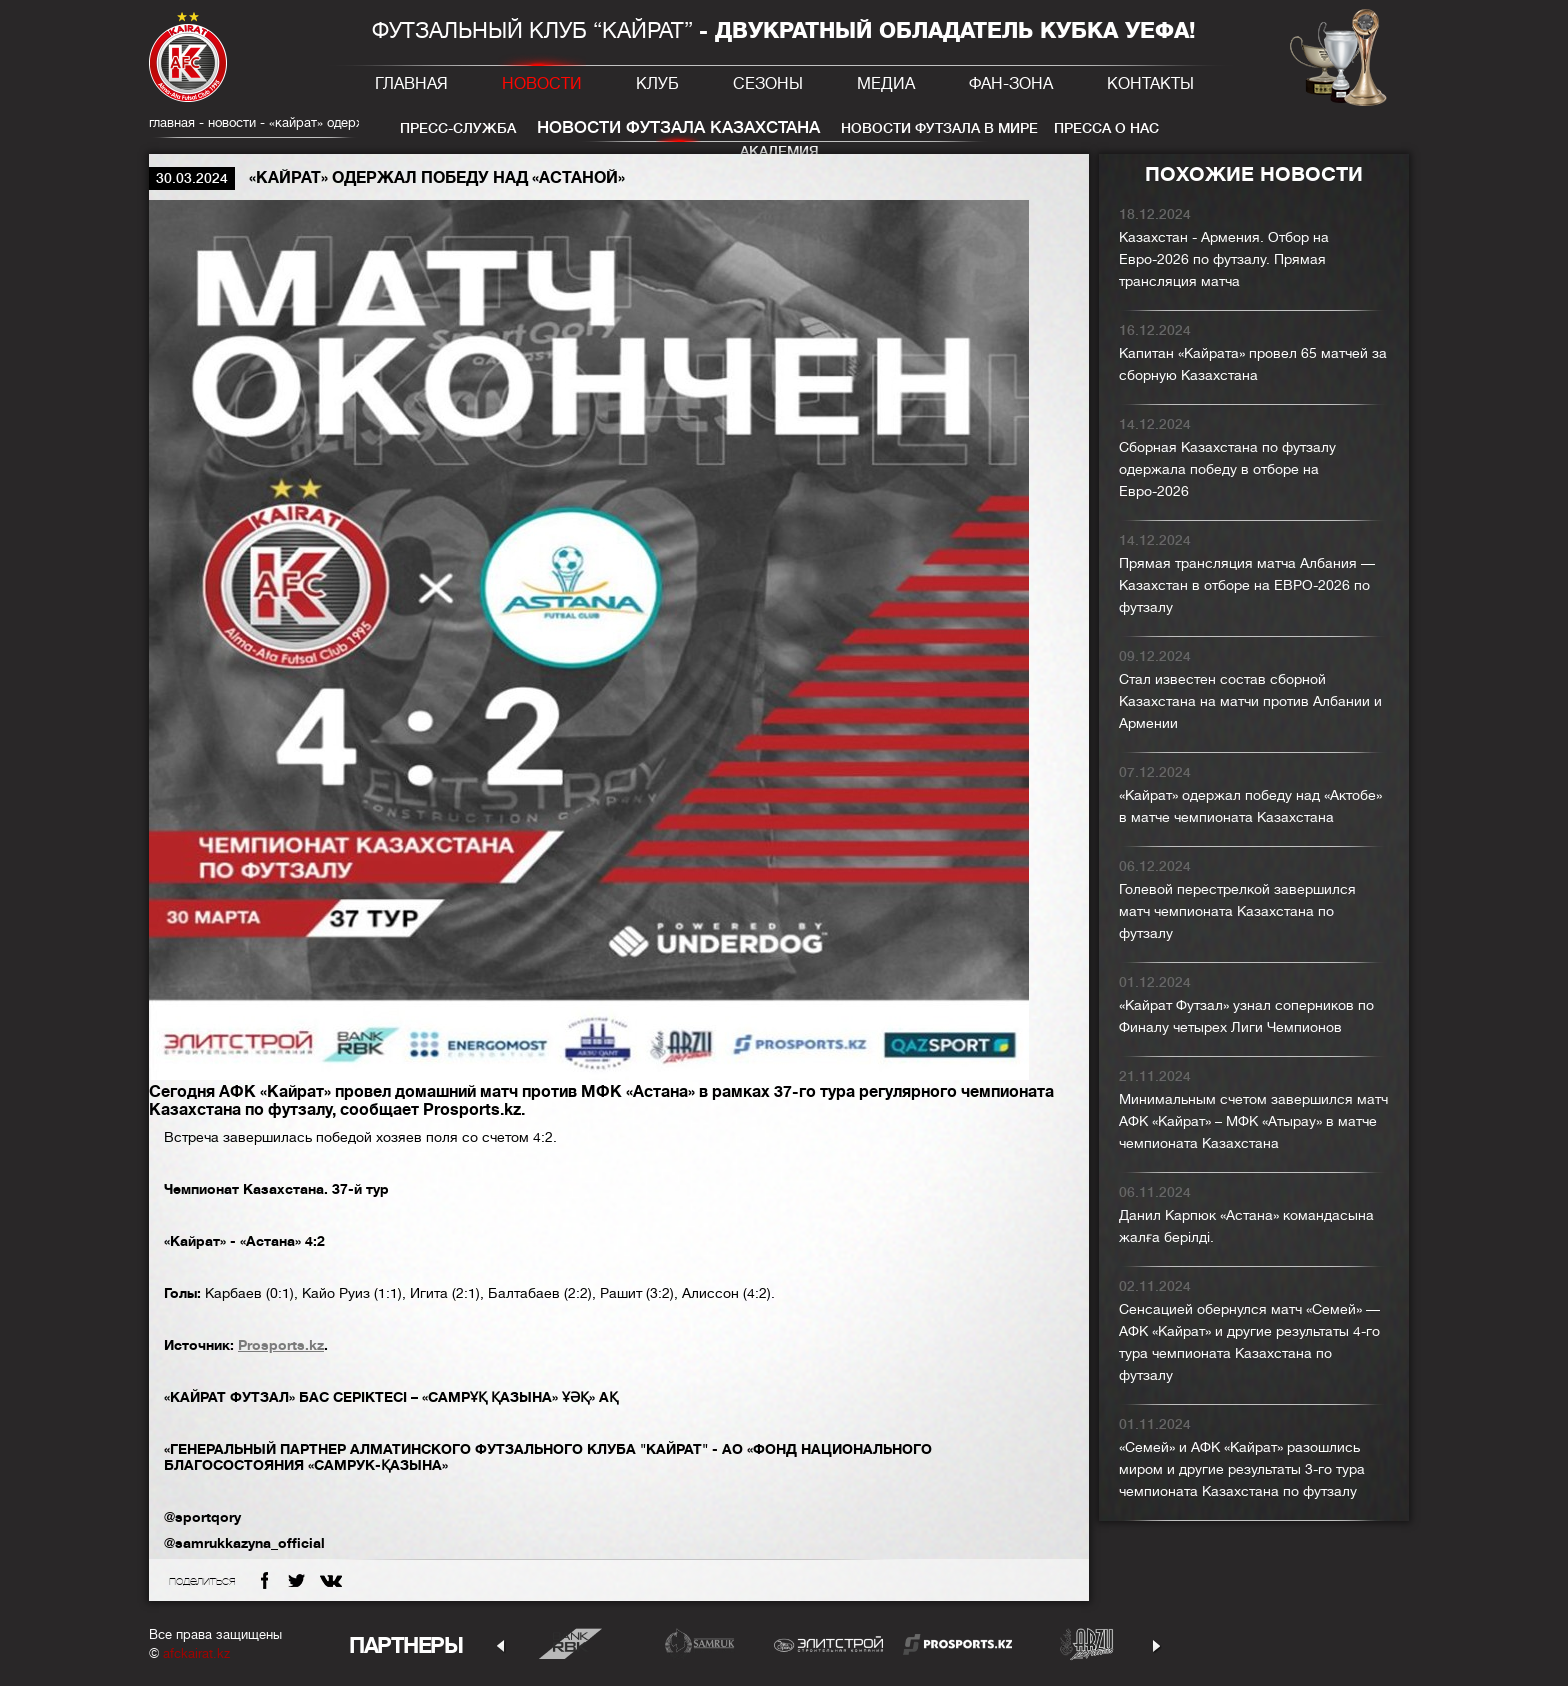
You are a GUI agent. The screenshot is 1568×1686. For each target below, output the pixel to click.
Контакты (1150, 84)
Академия (779, 151)
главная (172, 122)
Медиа (886, 84)
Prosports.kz (281, 1345)
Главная (411, 84)
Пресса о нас (1106, 128)
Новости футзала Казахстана (678, 127)
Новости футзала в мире (939, 128)
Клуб (657, 84)
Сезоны (768, 84)
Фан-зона (1011, 84)
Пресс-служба (458, 128)
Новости (542, 84)
